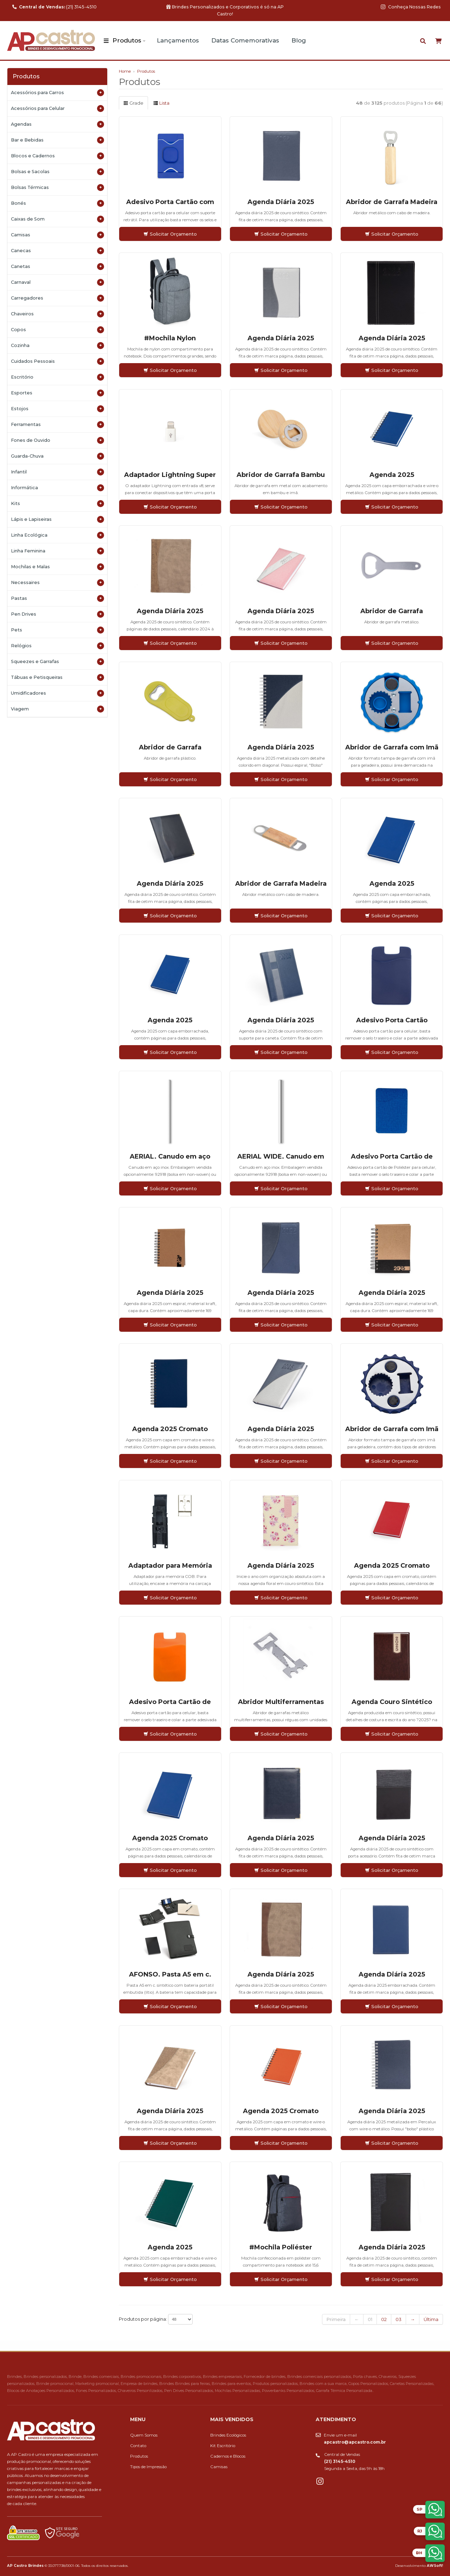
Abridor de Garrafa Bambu (281, 475)
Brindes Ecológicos (228, 2435)
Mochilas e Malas (57, 566)
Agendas (57, 124)
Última (431, 2319)
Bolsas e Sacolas (57, 171)
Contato (138, 2445)
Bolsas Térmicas (57, 187)
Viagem (57, 709)
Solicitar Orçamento (170, 234)
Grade (133, 103)
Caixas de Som (57, 219)
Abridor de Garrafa (391, 611)
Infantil (57, 472)
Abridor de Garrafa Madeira (391, 202)
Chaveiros (57, 313)
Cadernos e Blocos (227, 2456)
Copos (57, 329)
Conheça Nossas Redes (411, 6)
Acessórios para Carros (57, 92)
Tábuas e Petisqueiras (57, 677)
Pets (57, 630)
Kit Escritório (222, 2445)
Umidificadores (57, 693)
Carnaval (57, 282)
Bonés (57, 203)
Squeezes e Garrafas (57, 661)
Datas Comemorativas (245, 40)
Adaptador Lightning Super (170, 475)
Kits (57, 503)
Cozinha (57, 345)
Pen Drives (57, 614)
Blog (298, 40)
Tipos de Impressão (148, 2466)
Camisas (57, 234)
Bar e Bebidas (57, 140)
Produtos (126, 40)
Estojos (57, 408)
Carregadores (57, 298)
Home (125, 71)
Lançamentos (178, 40)
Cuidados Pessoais (57, 361)
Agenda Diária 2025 (281, 202)
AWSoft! (435, 2565)
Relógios (57, 645)
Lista (161, 103)
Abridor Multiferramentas (281, 1702)
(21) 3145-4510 (54, 6)
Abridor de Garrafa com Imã (391, 747)
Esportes (57, 392)
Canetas (57, 266)
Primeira (336, 2319)
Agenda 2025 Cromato (170, 1429)
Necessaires (57, 582)
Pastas (57, 598)
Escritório (57, 377)
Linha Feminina (57, 551)
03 (398, 2319)
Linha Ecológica (57, 535)
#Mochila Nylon (170, 338)
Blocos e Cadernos (57, 155)
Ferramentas (57, 424)
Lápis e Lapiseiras (57, 519)
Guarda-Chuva (57, 456)
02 (384, 2319)
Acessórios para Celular (57, 108)
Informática (57, 487)
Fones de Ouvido (57, 440)
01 (370, 2319)
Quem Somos (144, 2435)
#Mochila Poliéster (280, 2247)
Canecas (57, 250)
